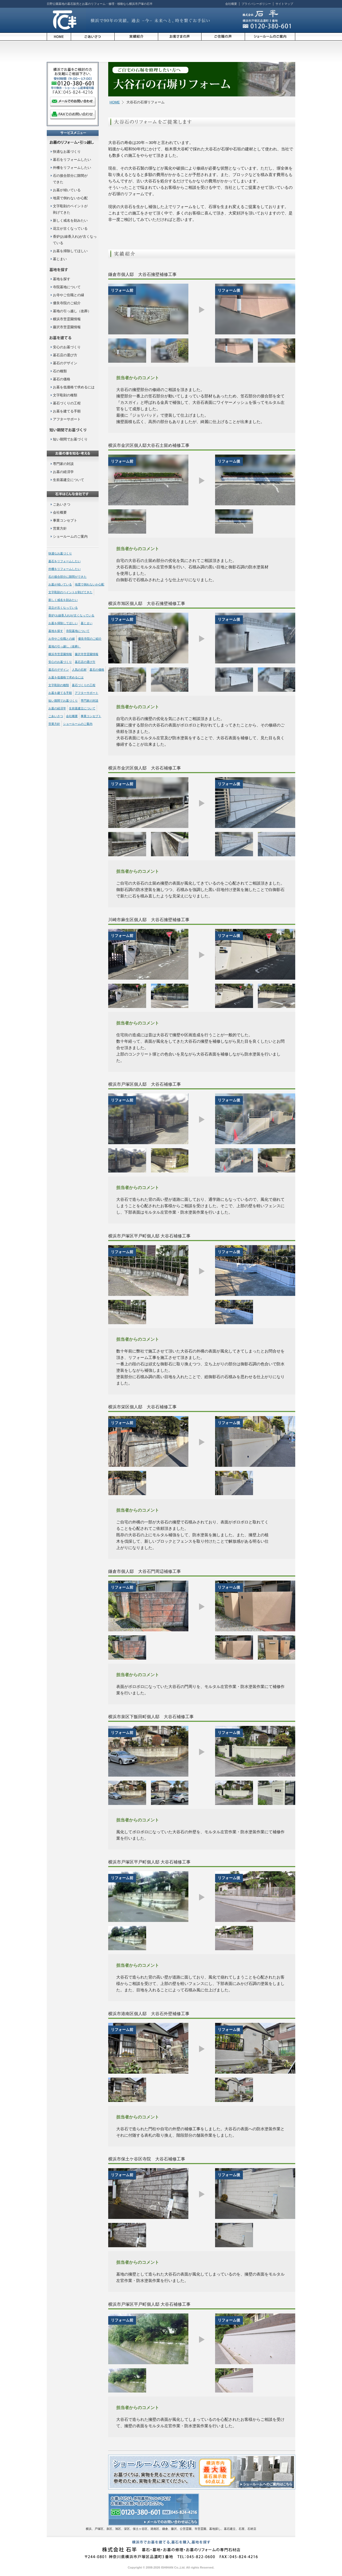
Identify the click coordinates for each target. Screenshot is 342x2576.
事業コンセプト (65, 520)
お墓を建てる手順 (67, 411)
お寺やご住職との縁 (68, 295)
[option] (148, 309)
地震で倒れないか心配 (70, 198)
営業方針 (60, 528)
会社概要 (231, 3)
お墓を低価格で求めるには (74, 387)
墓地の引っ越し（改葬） (72, 311)
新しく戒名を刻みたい (70, 220)
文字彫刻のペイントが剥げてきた (70, 592)
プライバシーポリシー (256, 3)
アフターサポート (67, 419)
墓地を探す (61, 279)
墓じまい (60, 259)
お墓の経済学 (63, 472)
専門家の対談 (63, 464)
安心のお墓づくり (67, 347)
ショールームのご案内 (70, 536)
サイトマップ (284, 3)
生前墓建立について (68, 480)
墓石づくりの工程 (67, 403)
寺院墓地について (67, 287)
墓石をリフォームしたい (72, 160)
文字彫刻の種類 (65, 395)
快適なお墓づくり (67, 152)
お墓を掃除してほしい (70, 251)
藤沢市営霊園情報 (67, 327)
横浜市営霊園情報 (67, 319)
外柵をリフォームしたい (72, 168)
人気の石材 (79, 669)
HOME (115, 102)
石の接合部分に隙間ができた (67, 576)
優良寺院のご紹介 (67, 303)
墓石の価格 (61, 379)
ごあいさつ (61, 504)
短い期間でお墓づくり (70, 439)
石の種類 (60, 371)
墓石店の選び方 (65, 355)
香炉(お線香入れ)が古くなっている (71, 615)
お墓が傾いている (67, 190)
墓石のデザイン (65, 363)
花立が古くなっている (70, 228)
